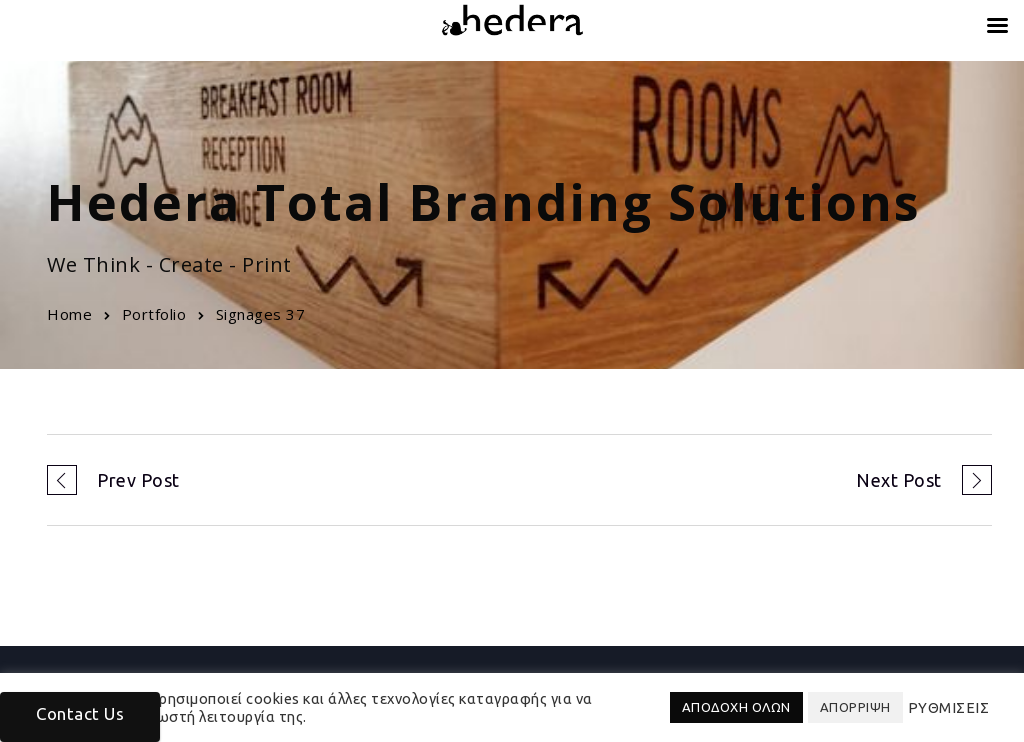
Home (69, 314)
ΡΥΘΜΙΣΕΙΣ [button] (949, 707)
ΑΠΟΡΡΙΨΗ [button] (855, 707)
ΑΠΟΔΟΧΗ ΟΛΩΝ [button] (736, 707)
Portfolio (154, 314)
